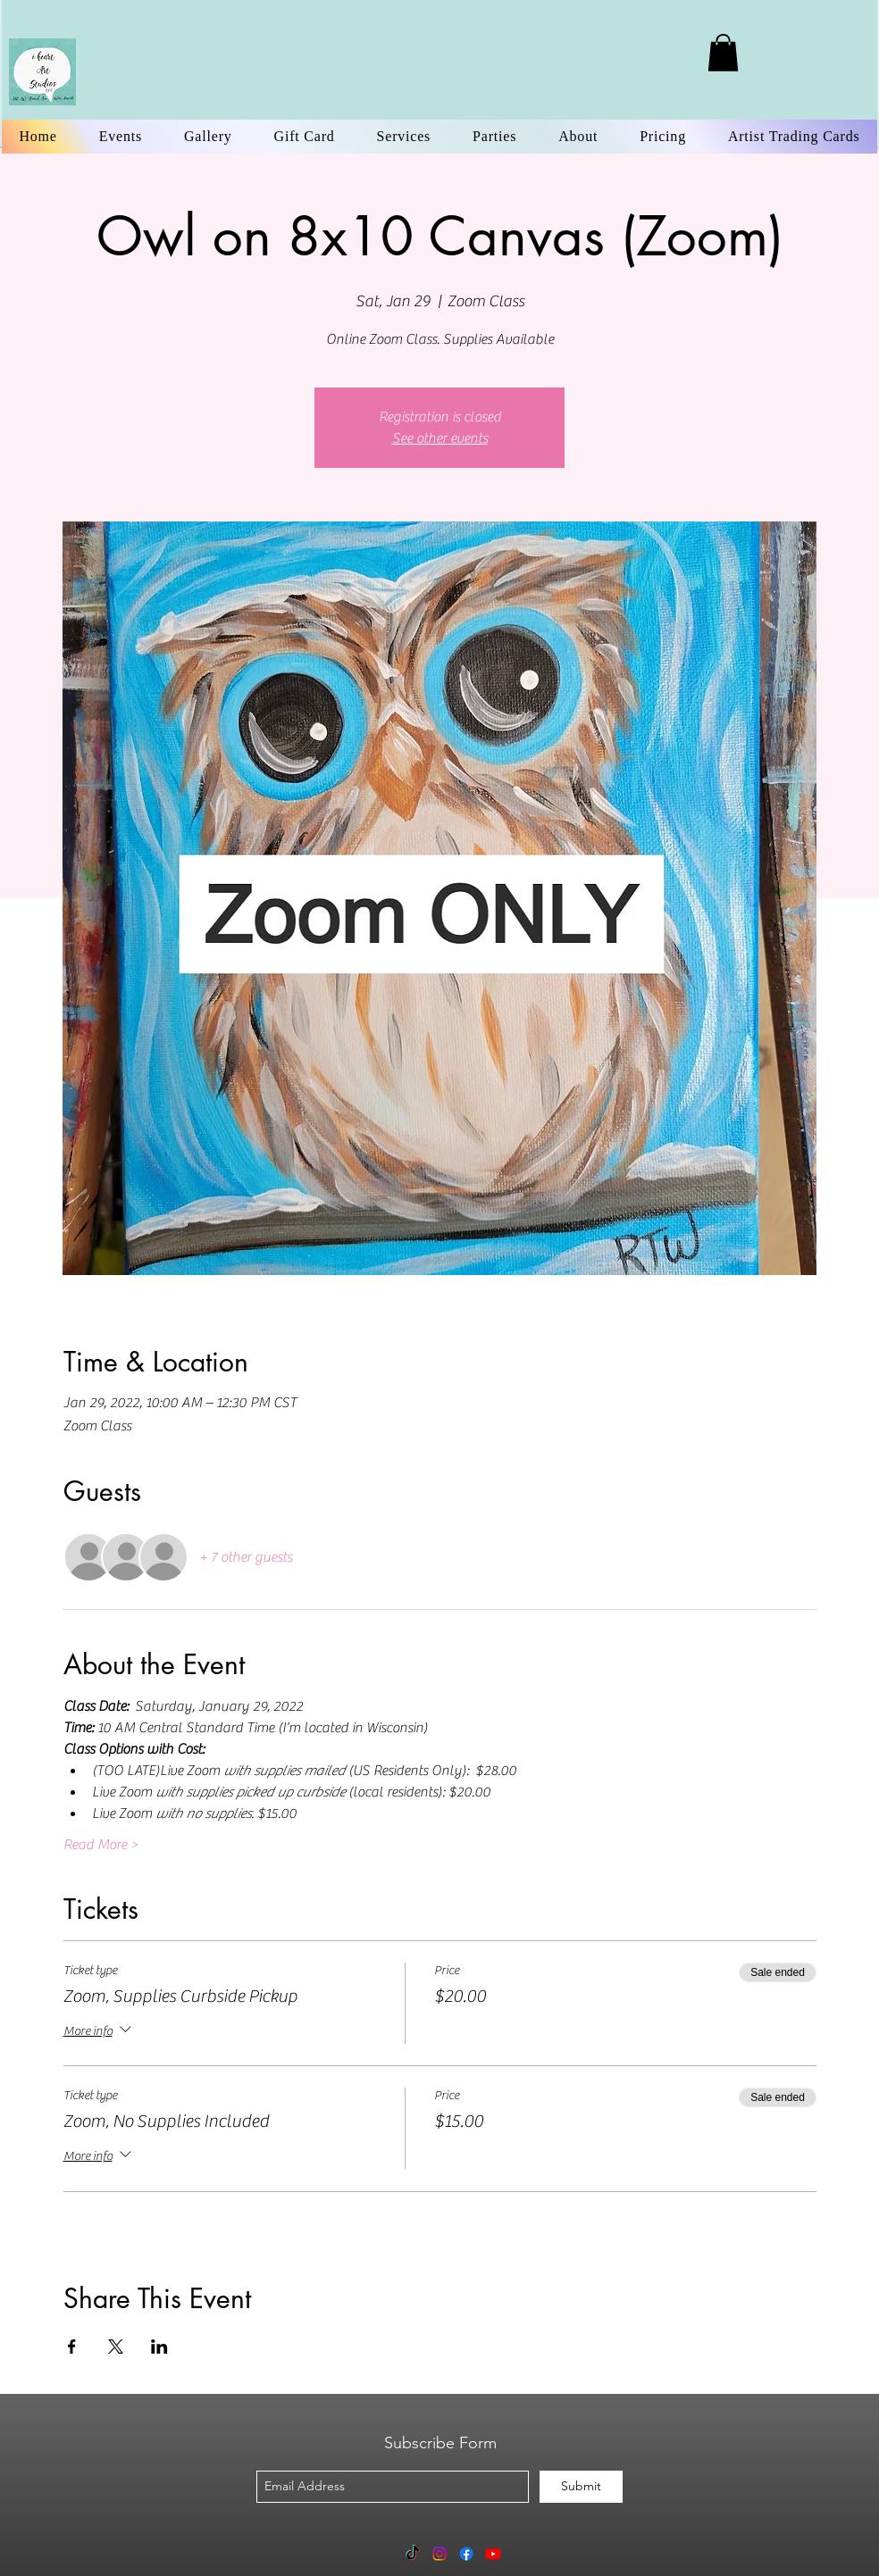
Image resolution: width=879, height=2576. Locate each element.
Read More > (100, 1845)
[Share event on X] (115, 2346)
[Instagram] (439, 2554)
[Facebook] (466, 2554)
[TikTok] (413, 2554)
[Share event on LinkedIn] (159, 2346)
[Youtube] (493, 2554)
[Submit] (581, 2487)
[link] (723, 52)
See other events (440, 438)
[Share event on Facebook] (71, 2346)
